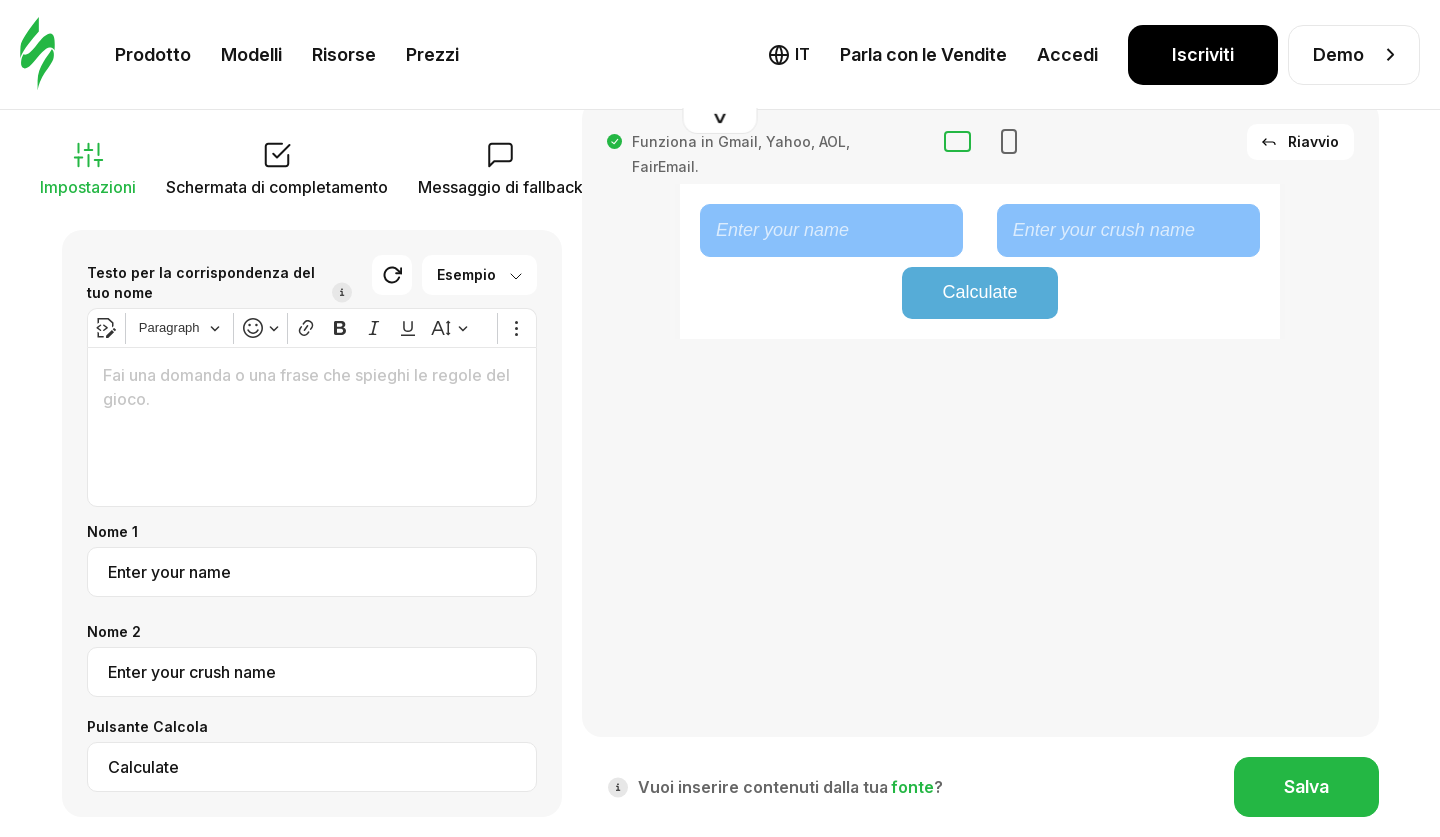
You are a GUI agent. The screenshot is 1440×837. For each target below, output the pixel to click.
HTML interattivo (727, 49)
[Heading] (179, 328)
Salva (1306, 786)
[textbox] (312, 427)
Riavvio (1300, 141)
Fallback (856, 49)
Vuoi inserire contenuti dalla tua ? (790, 787)
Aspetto (1323, 50)
